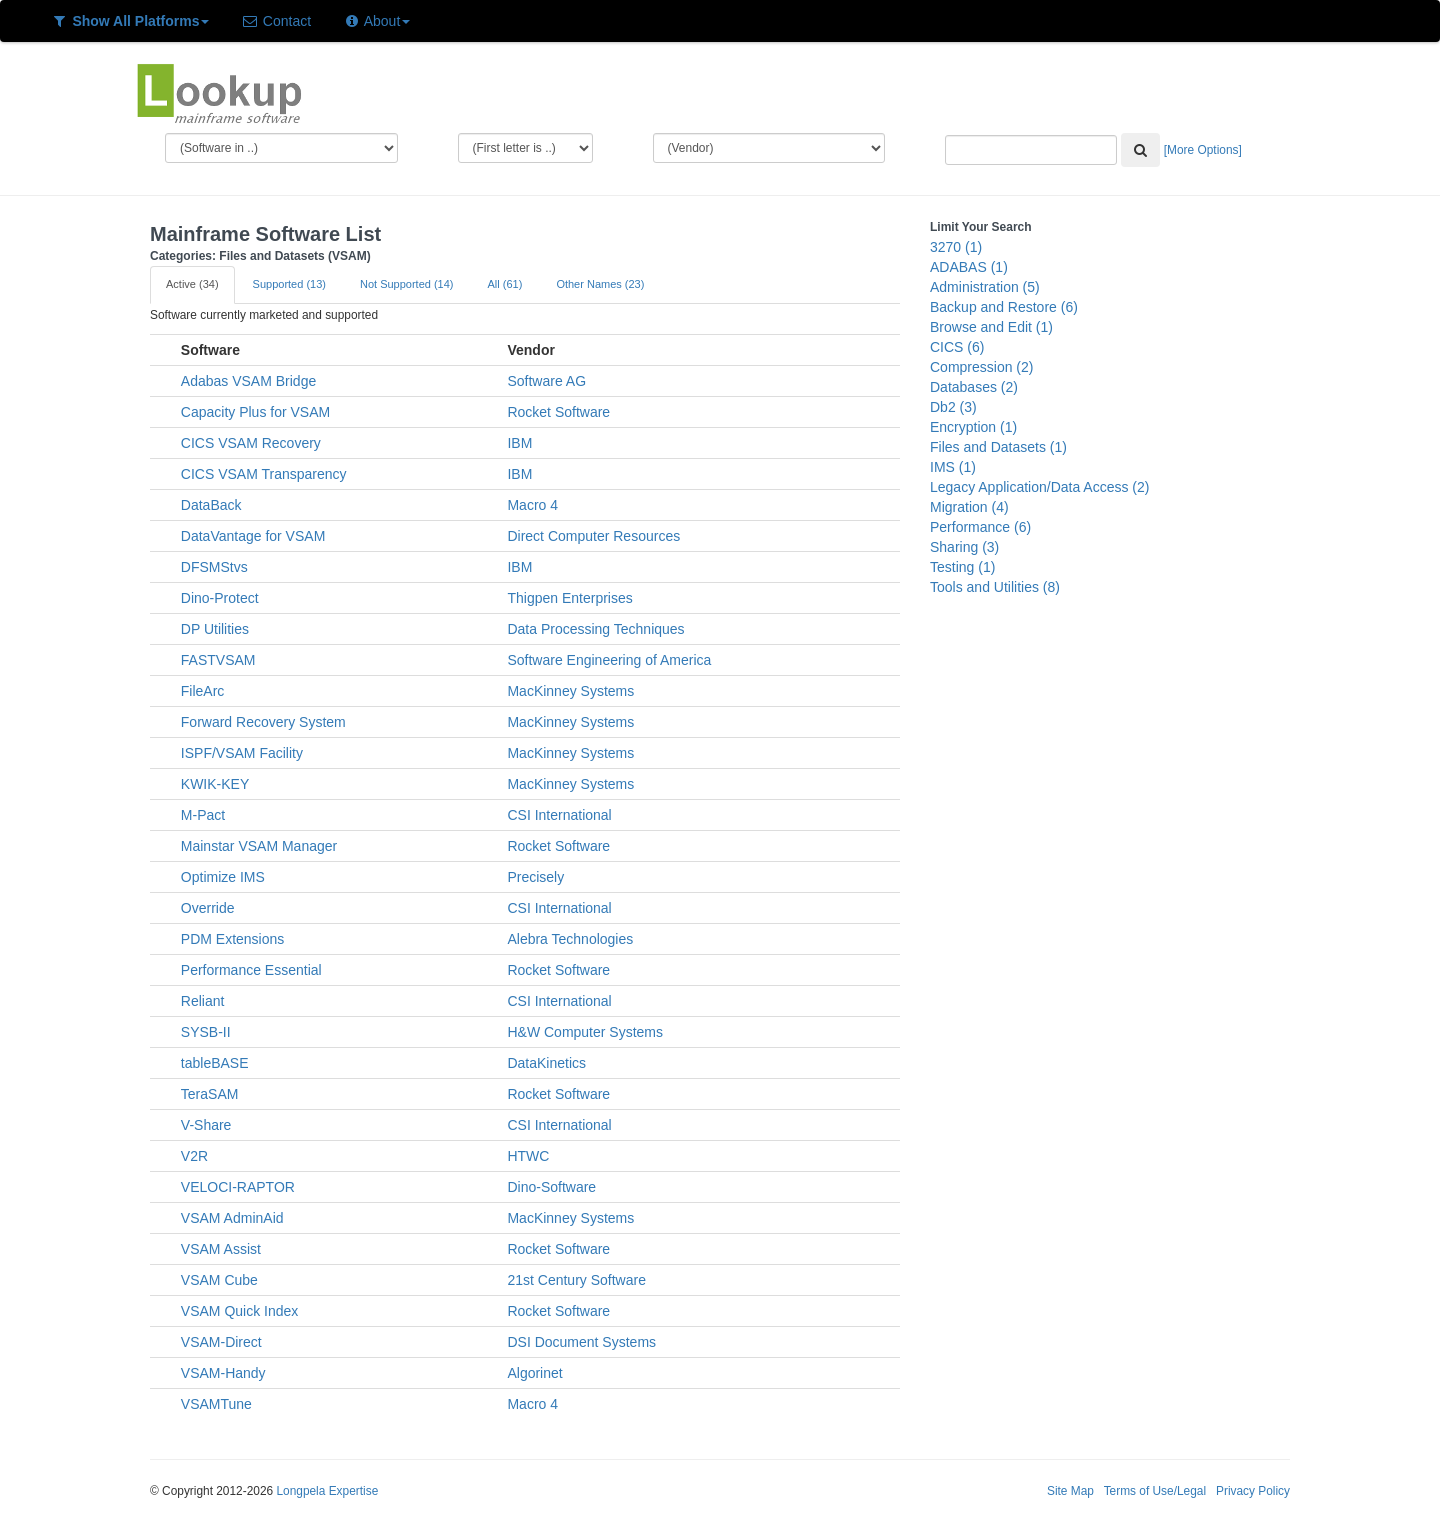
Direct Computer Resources (593, 536)
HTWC (528, 1156)
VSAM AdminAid (232, 1218)
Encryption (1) (973, 427)
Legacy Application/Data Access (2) (1039, 487)
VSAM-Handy (223, 1373)
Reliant (203, 1001)
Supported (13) (289, 284)
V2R (194, 1156)
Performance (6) (980, 527)
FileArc (203, 691)
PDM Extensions (232, 939)
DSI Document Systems (581, 1342)
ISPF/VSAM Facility (242, 753)
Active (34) (192, 284)
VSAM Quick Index (240, 1311)
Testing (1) (962, 567)
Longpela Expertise (327, 1491)
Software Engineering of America (609, 660)
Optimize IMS (223, 877)
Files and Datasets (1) (998, 447)
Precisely (535, 877)
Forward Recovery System (263, 722)
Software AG (546, 381)
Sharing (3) (964, 547)
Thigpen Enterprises (569, 598)
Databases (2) (974, 387)
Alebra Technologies (570, 939)
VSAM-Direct (221, 1342)
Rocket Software (558, 412)
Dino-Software (551, 1187)
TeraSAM (210, 1094)
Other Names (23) (600, 284)
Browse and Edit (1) (991, 327)
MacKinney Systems (570, 691)
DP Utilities (215, 629)
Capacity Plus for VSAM (255, 412)
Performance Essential (251, 970)
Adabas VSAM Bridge (248, 381)
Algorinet (534, 1373)
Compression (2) (981, 367)
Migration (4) (969, 507)
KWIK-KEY (215, 784)
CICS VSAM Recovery (251, 443)
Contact (276, 21)
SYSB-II (206, 1032)
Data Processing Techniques (595, 629)
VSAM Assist (221, 1249)
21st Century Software (576, 1280)
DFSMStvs (214, 567)
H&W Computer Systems (585, 1032)
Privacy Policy (1253, 1491)
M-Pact (203, 815)
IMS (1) (953, 467)
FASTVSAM (218, 660)
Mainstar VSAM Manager (259, 846)
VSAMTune (216, 1404)
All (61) (505, 284)
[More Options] (1203, 150)
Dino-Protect (220, 598)
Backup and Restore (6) (1004, 307)
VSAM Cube (219, 1280)
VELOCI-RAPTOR (238, 1187)
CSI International (559, 815)
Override (208, 908)
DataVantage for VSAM (253, 536)
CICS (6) (957, 347)
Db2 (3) (953, 407)
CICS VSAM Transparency (264, 474)
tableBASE (215, 1063)
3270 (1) (956, 247)
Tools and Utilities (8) (995, 587)
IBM (519, 443)
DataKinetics (546, 1063)
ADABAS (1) (969, 267)
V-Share (206, 1125)
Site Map (1070, 1491)
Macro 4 (532, 505)
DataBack (211, 505)
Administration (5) (985, 287)
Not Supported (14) (407, 284)
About (376, 21)
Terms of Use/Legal (1155, 1491)
